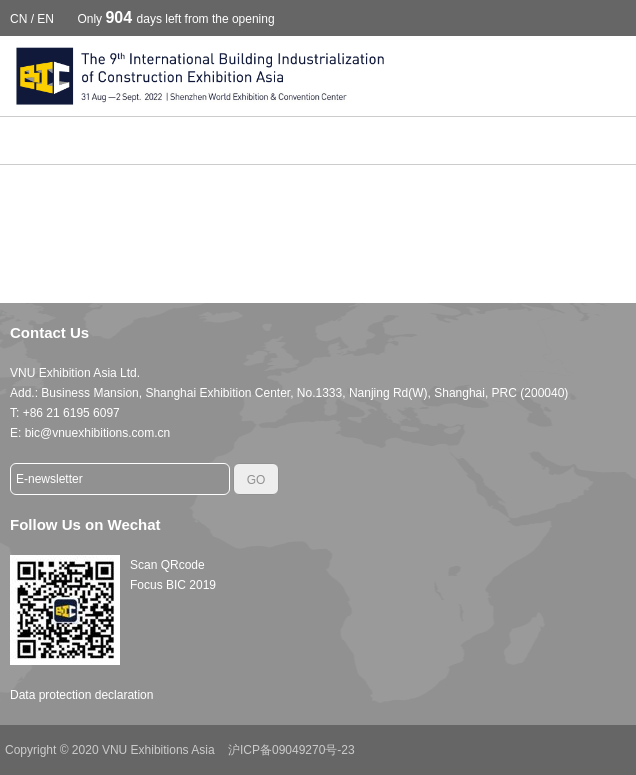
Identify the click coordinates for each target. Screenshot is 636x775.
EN (45, 19)
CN (18, 19)
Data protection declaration (81, 695)
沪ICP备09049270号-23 (291, 750)
